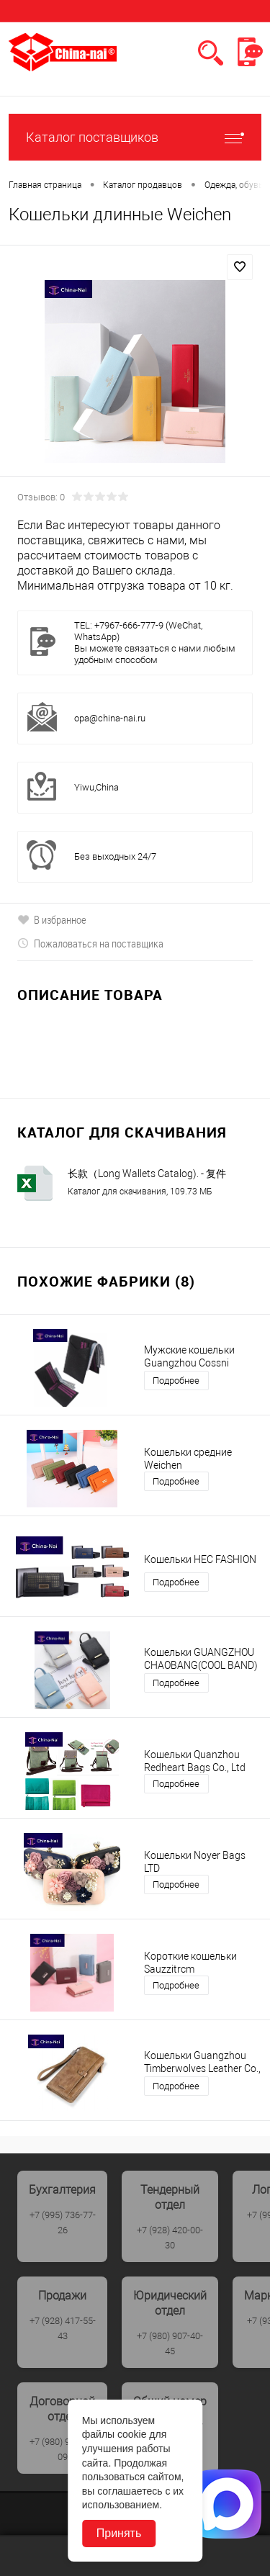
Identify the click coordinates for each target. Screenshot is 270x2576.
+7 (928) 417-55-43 (63, 2328)
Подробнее (176, 1380)
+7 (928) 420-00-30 (170, 2238)
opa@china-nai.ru (109, 718)
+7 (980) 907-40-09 (63, 2449)
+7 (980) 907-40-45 (170, 2343)
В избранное (51, 919)
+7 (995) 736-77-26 (63, 2222)
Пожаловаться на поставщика (90, 943)
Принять (119, 2533)
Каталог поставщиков (135, 137)
